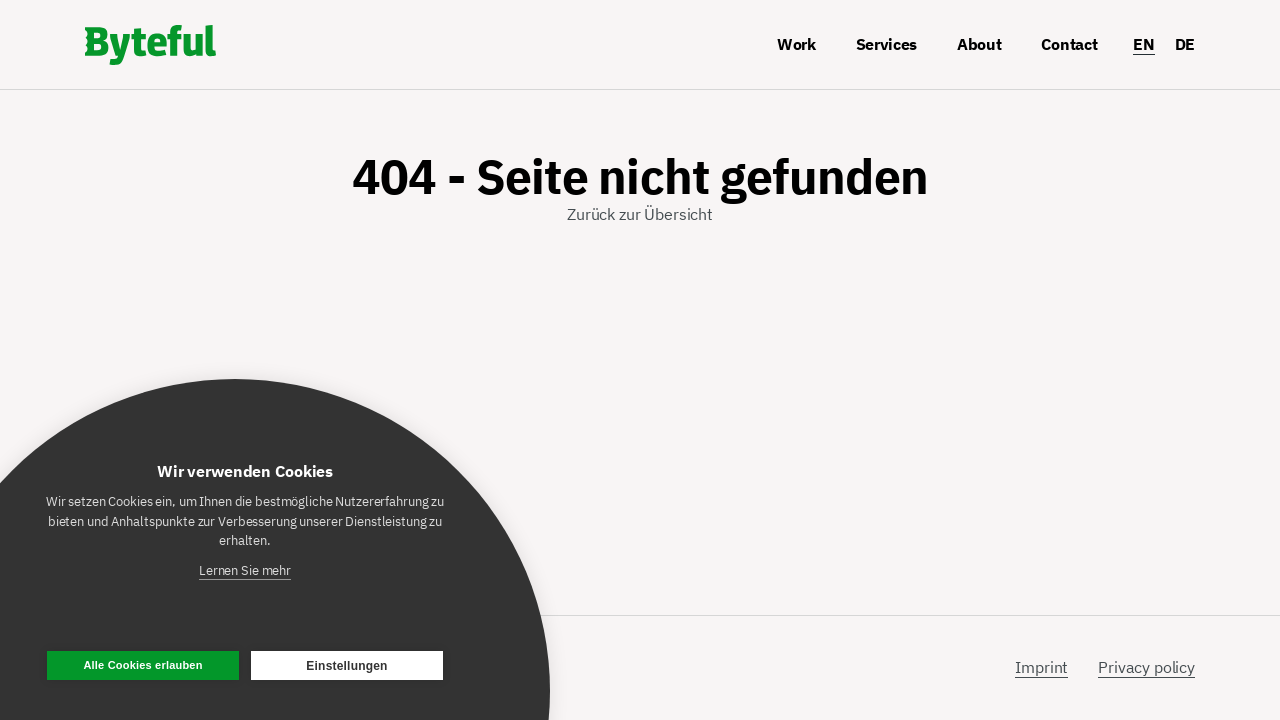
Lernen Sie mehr (245, 570)
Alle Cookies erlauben (142, 665)
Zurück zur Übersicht (640, 214)
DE (1185, 44)
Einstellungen (346, 666)
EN (1143, 44)
